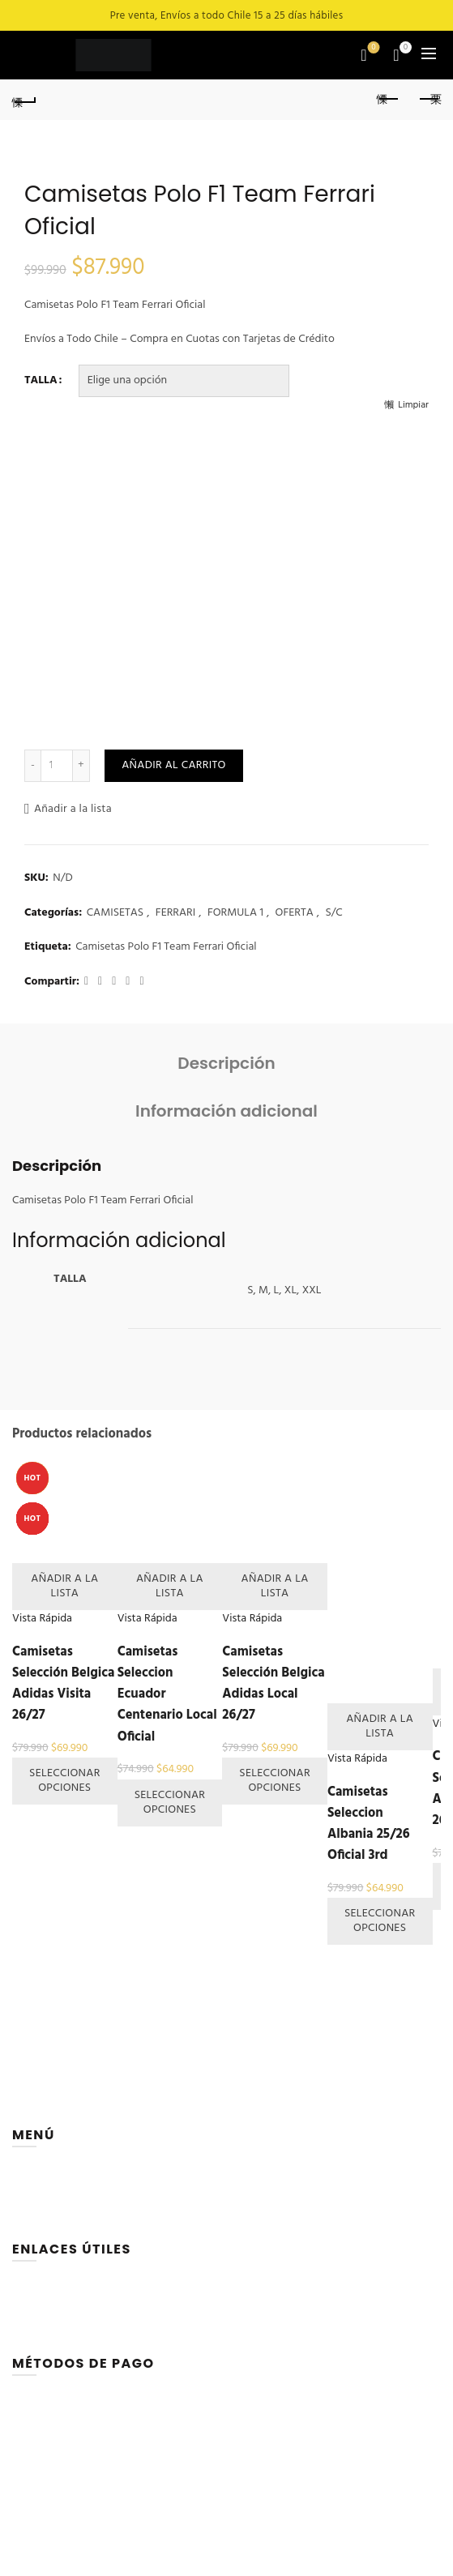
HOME (27, 2176)
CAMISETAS (115, 913)
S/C (333, 913)
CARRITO (33, 2290)
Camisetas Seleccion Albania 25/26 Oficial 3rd (368, 1824)
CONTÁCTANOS (50, 2231)
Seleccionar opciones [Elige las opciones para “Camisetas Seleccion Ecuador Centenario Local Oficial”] (170, 1802)
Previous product (388, 99)
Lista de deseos (372, 48)
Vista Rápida (42, 1618)
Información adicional (226, 1111)
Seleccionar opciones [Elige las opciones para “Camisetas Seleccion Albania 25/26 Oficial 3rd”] (380, 1920)
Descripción (226, 1063)
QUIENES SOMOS (54, 2212)
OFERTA (295, 913)
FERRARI (175, 913)
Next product (429, 99)
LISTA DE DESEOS (54, 2309)
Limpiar (413, 405)
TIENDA (30, 2194)
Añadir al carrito (173, 765)
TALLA (41, 381)
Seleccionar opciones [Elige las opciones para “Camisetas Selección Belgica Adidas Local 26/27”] (274, 1780)
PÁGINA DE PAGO (55, 2327)
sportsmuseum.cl (296, 2566)
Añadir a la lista (73, 809)
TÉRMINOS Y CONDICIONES (78, 2345)
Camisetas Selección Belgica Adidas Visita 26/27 (63, 1684)
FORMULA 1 (235, 913)
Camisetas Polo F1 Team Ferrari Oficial (165, 947)
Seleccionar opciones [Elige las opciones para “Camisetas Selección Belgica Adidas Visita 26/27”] (64, 1780)
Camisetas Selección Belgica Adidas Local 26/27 (273, 1684)
